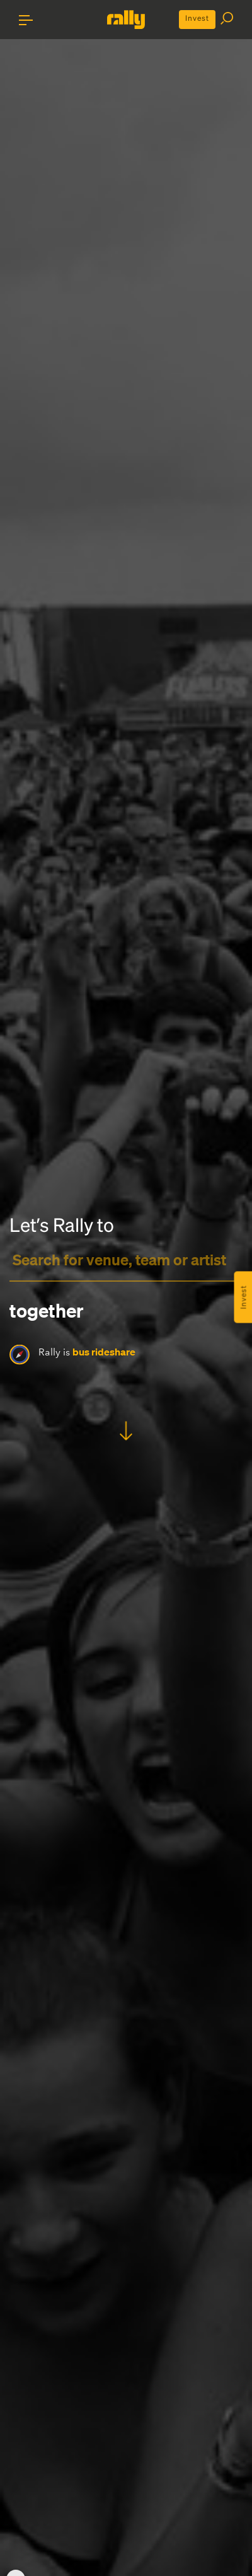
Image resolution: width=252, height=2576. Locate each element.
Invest (197, 18)
